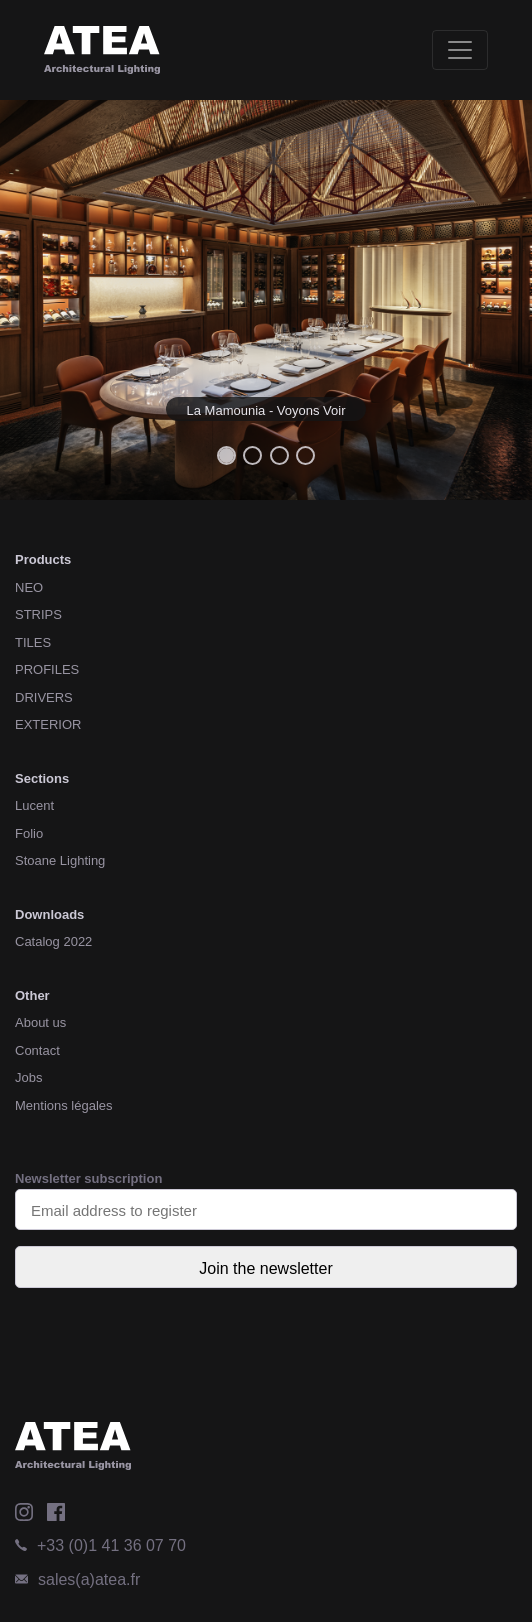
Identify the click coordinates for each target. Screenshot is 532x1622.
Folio (29, 833)
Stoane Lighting (60, 860)
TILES (33, 642)
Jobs (28, 1077)
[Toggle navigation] (460, 50)
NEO (29, 587)
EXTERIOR (48, 724)
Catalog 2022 (53, 941)
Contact (37, 1050)
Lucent (34, 805)
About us (40, 1022)
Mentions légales (64, 1105)
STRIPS (38, 614)
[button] (40, 300)
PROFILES (47, 669)
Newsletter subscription (266, 1200)
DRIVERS (44, 697)
